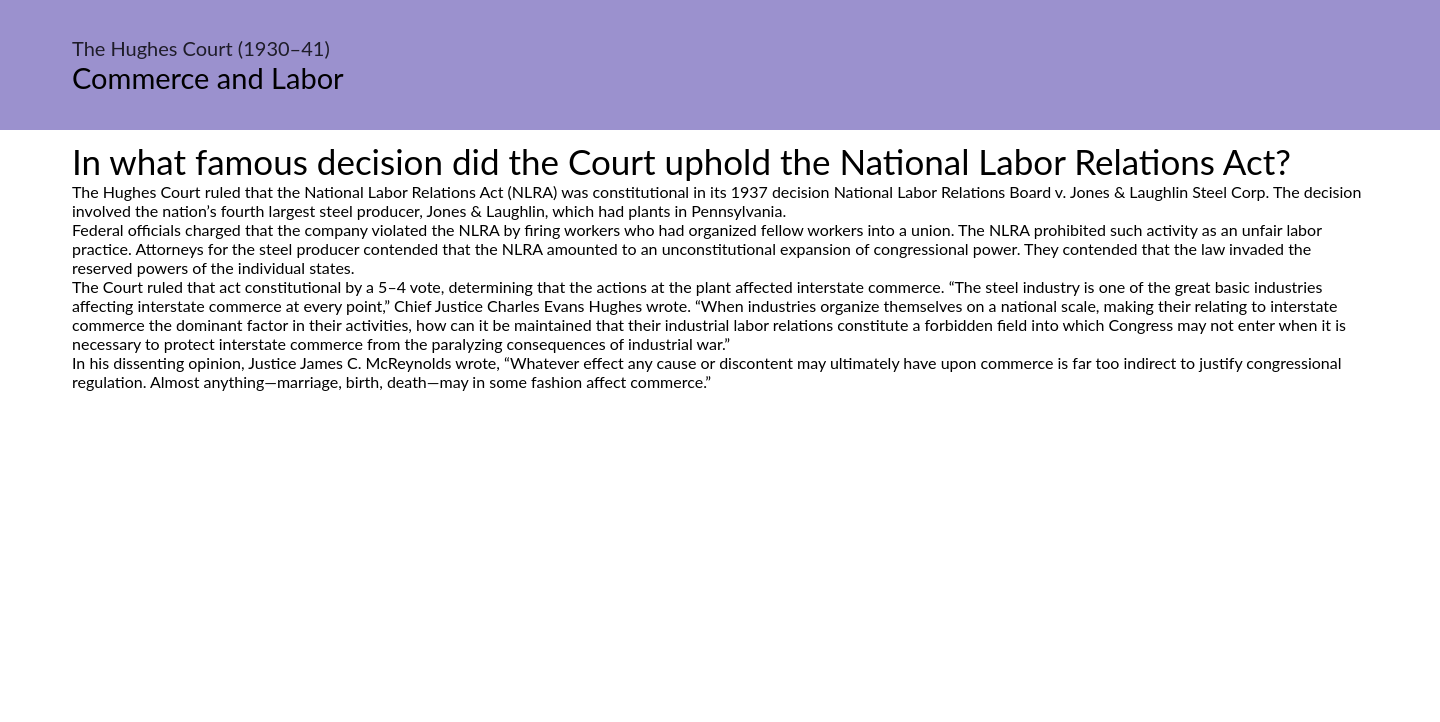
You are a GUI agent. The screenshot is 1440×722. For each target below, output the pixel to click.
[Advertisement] (720, 579)
